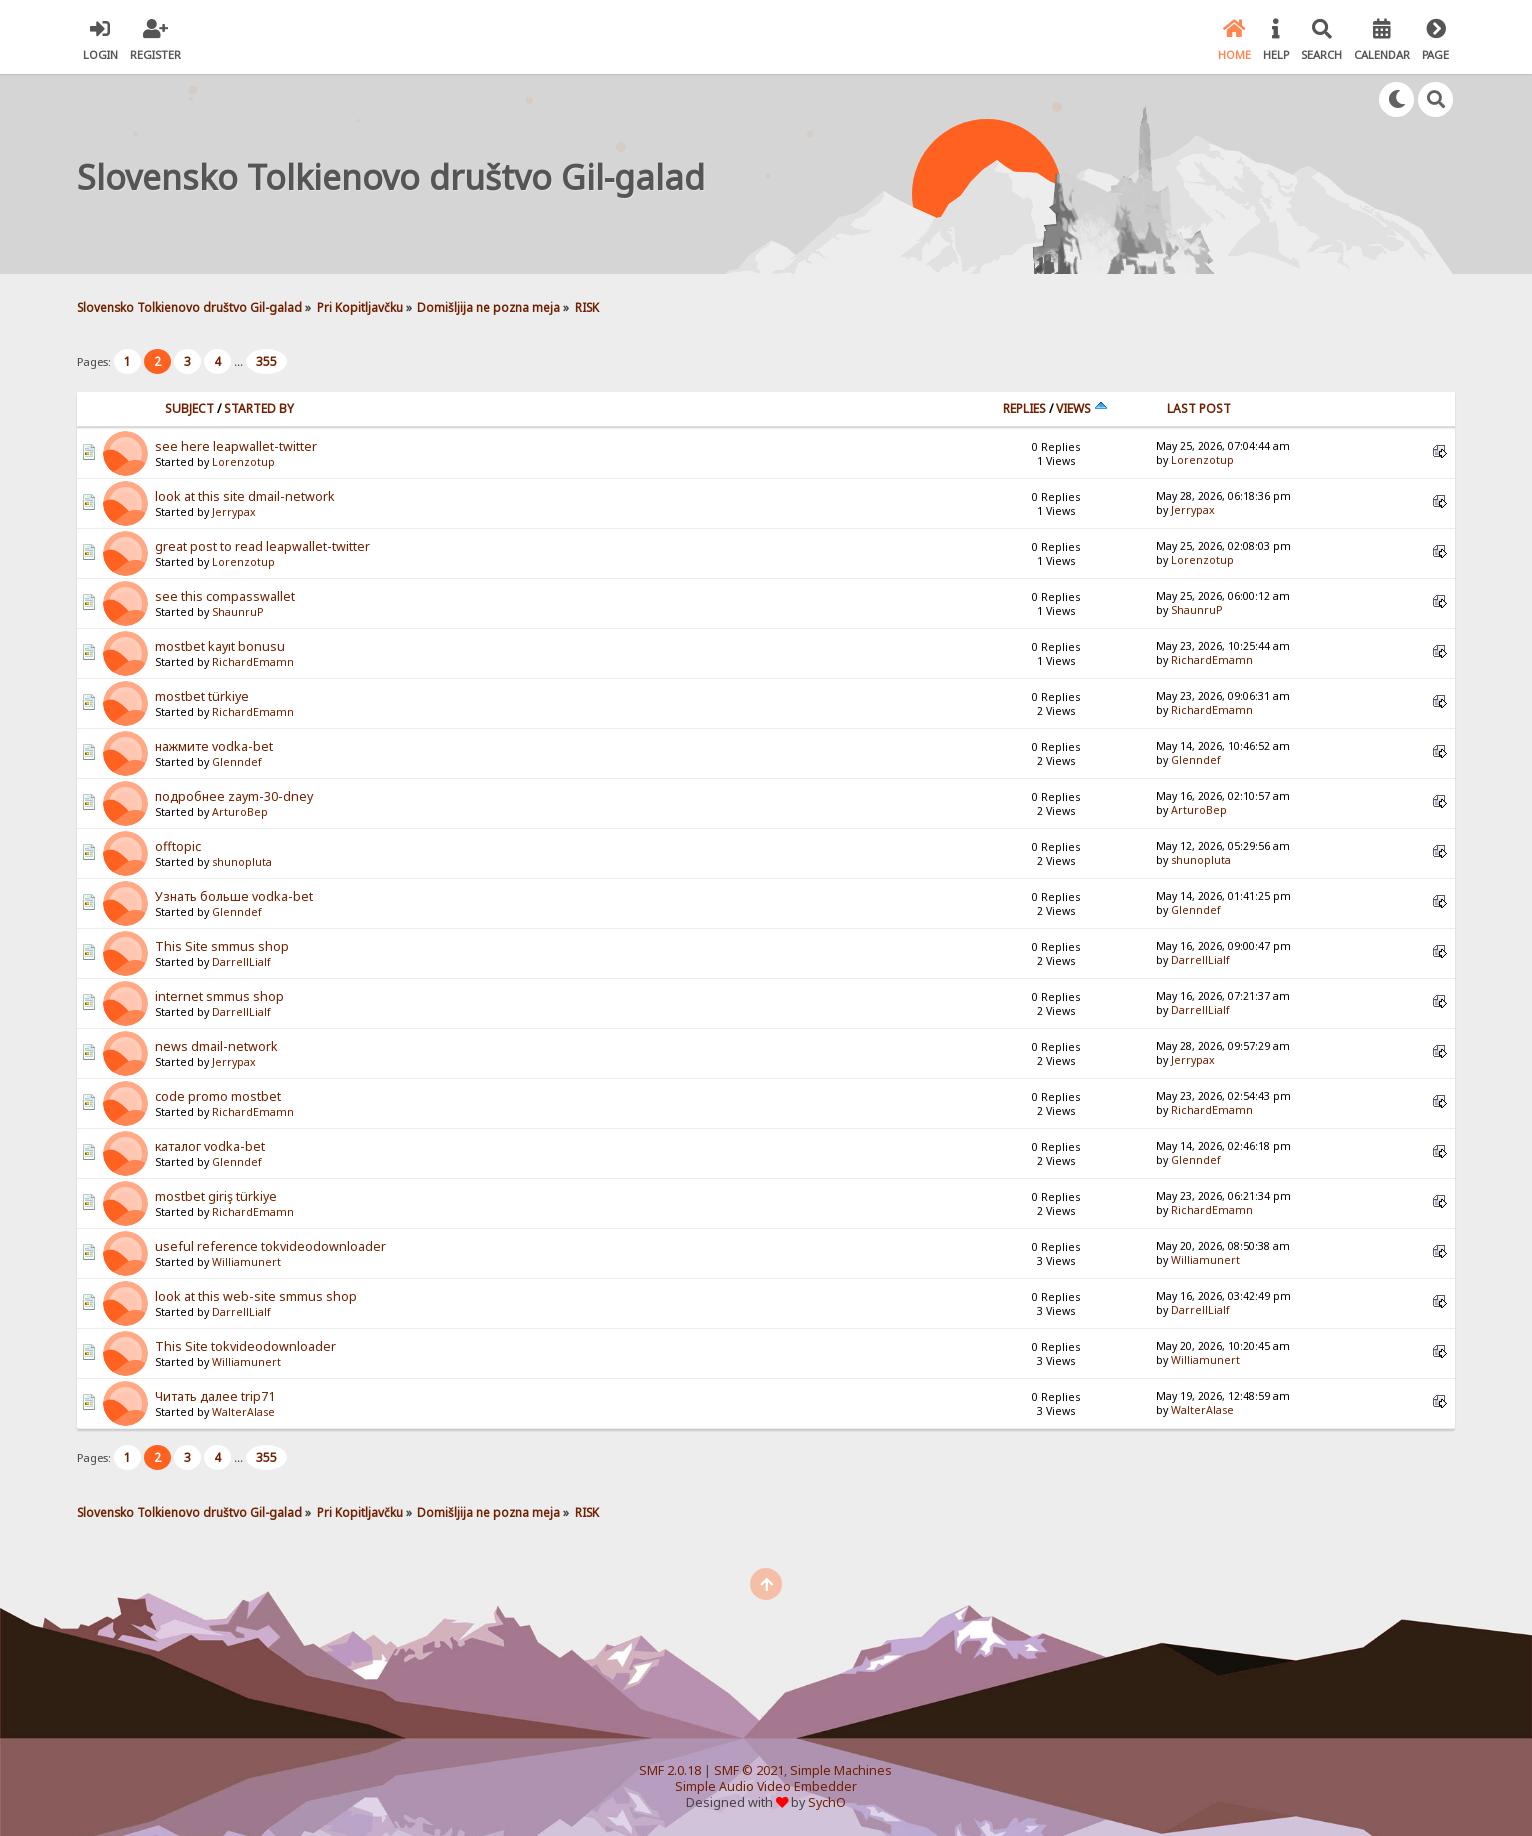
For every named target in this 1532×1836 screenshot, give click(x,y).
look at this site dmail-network (245, 496)
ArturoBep (240, 812)
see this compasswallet (225, 596)
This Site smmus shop (222, 946)
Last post (1199, 408)
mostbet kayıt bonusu (220, 646)
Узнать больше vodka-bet (234, 896)
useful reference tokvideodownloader (270, 1246)
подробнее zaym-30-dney (234, 796)
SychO (827, 1802)
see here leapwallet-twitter (236, 446)
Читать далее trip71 (215, 1396)
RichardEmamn (253, 662)
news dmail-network (216, 1046)
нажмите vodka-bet (214, 746)
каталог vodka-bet (210, 1146)
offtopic (178, 846)
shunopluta (242, 862)
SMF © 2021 (749, 1770)
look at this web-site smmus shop (256, 1296)
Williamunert (246, 1262)
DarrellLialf (241, 962)
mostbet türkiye (202, 696)
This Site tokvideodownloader (245, 1346)
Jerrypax (234, 512)
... (240, 361)
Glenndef (237, 762)
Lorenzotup (243, 462)
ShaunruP (238, 612)
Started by (259, 408)
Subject (189, 408)
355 (266, 361)
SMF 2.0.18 (670, 1770)
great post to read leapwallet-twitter (262, 546)
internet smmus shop (219, 996)
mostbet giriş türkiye (216, 1196)
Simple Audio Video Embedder (766, 1786)
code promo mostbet (218, 1096)
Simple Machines (841, 1770)
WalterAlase (243, 1412)
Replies (1024, 408)
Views (1082, 408)
